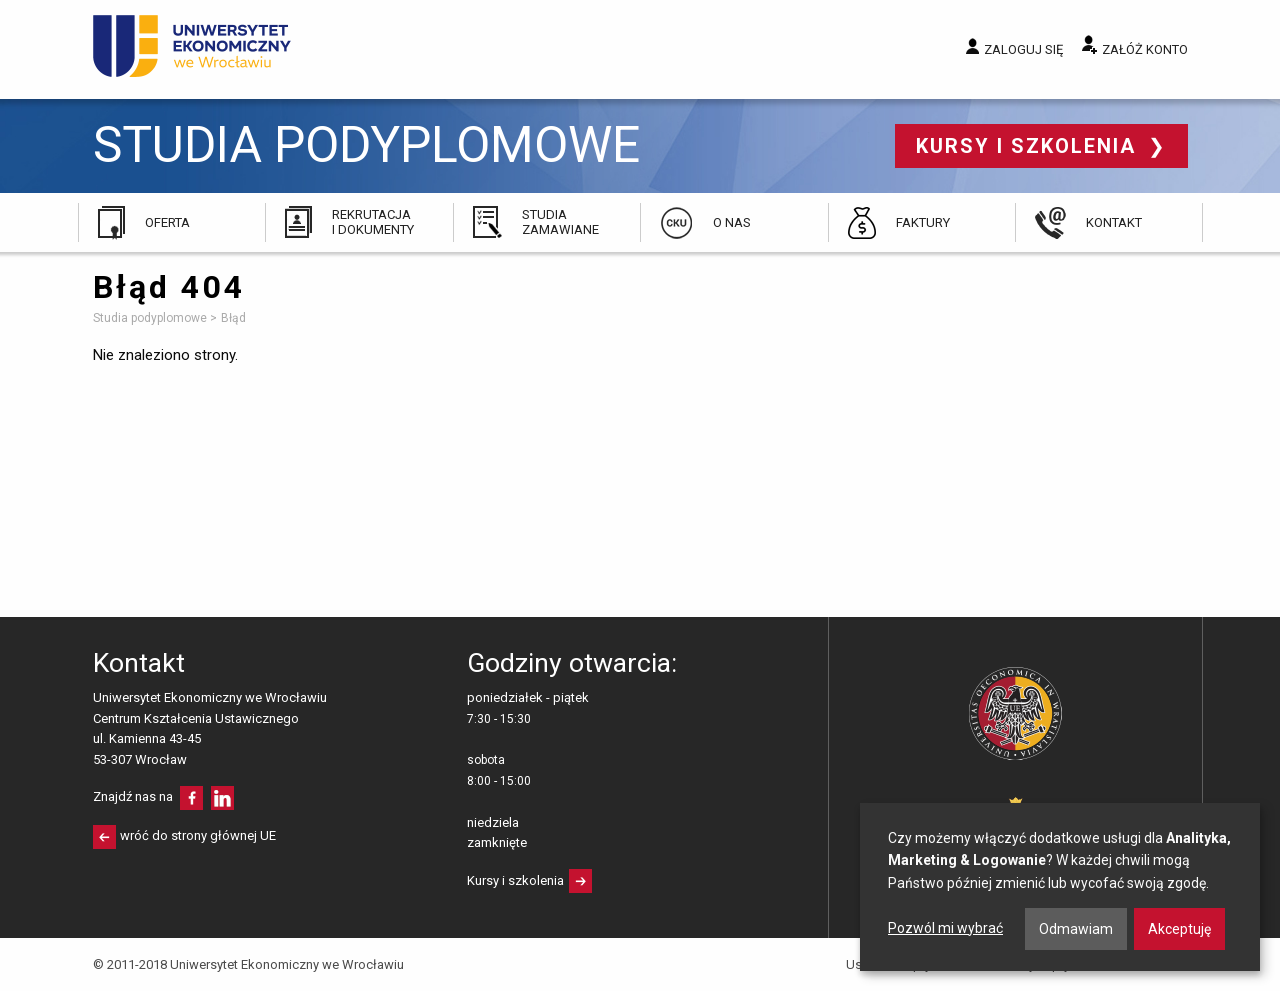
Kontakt (1114, 222)
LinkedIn (222, 798)
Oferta (167, 222)
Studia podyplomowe (366, 145)
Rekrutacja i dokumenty (373, 221)
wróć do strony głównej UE (198, 835)
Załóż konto (1145, 49)
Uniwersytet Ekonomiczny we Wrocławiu (192, 46)
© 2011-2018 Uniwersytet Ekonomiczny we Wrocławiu (248, 964)
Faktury (923, 222)
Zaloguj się (1023, 49)
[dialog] (1060, 887)
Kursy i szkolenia (1029, 146)
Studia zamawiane (560, 221)
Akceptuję (1179, 929)
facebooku (191, 798)
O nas (732, 222)
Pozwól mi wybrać (945, 928)
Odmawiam (1076, 929)
